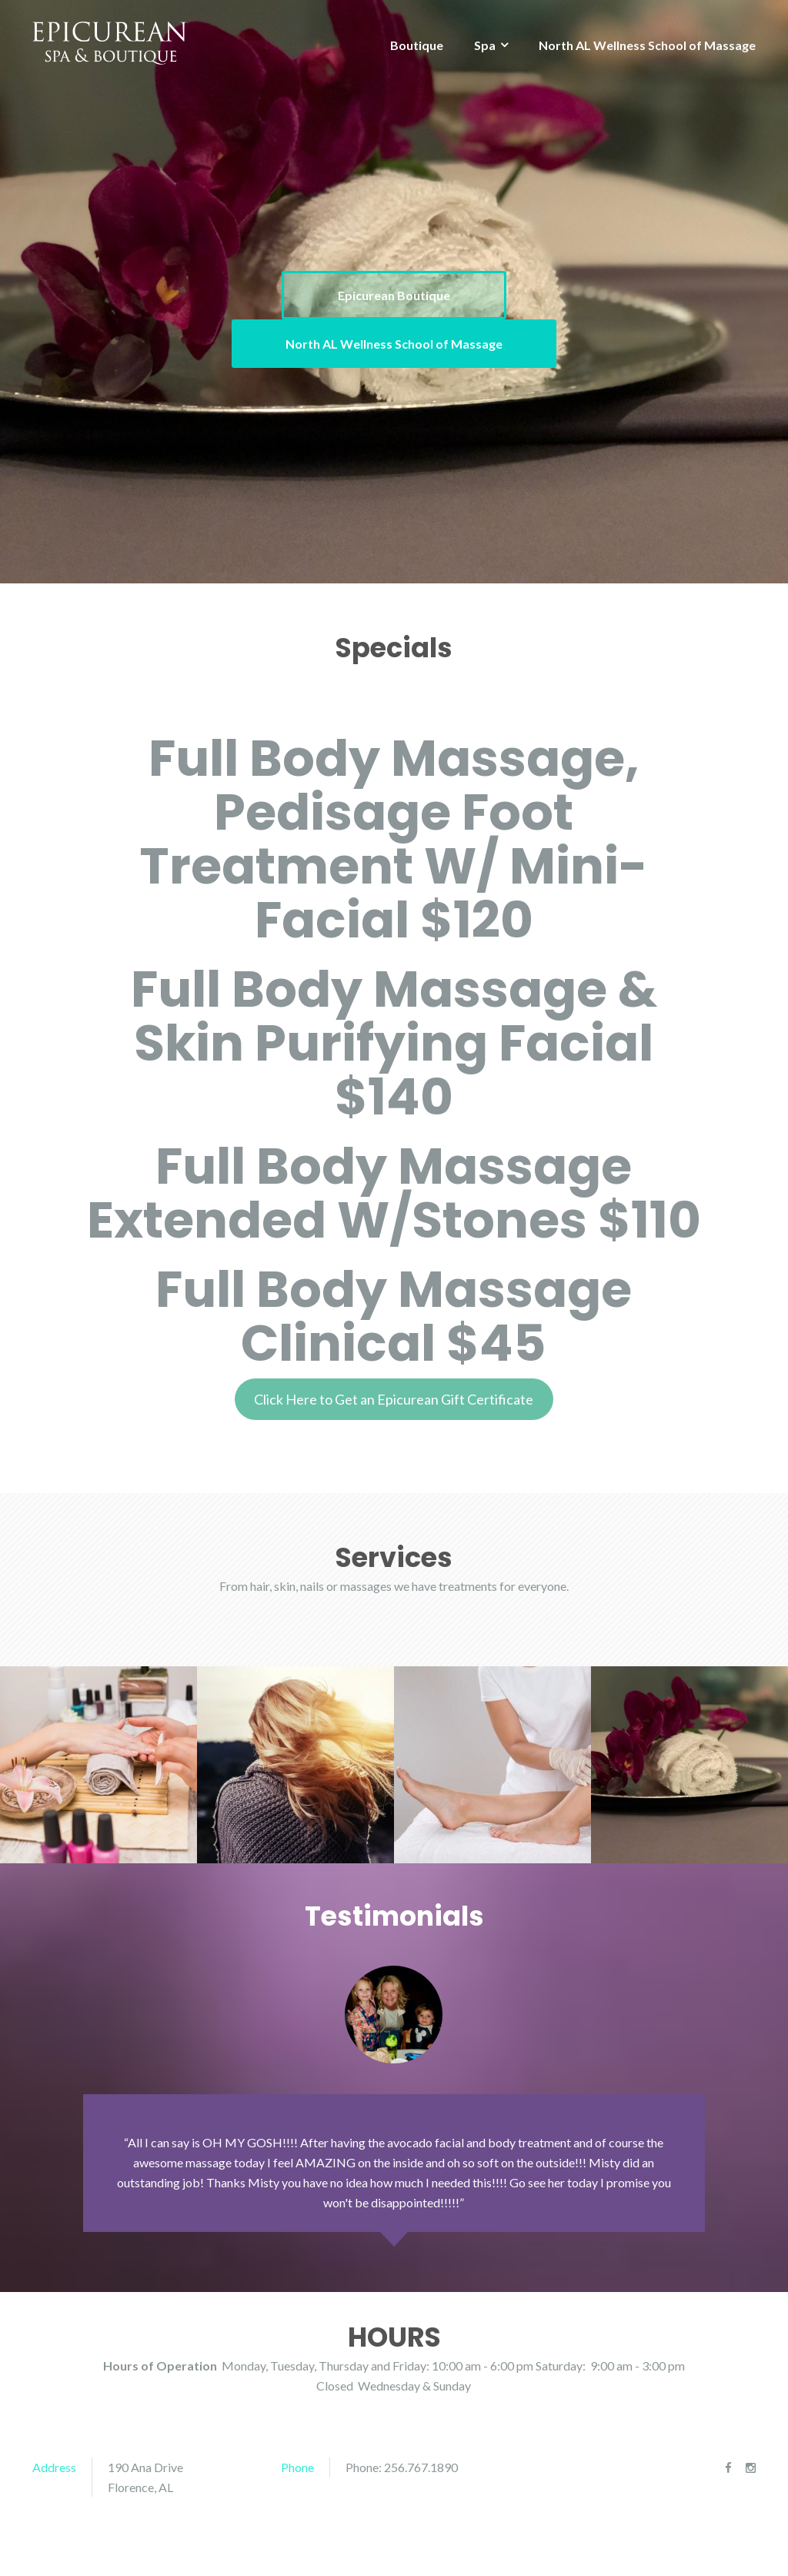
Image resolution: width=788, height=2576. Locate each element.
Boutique (416, 45)
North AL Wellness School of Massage (647, 45)
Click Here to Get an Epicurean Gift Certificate (393, 1399)
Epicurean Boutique (394, 295)
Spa (485, 45)
